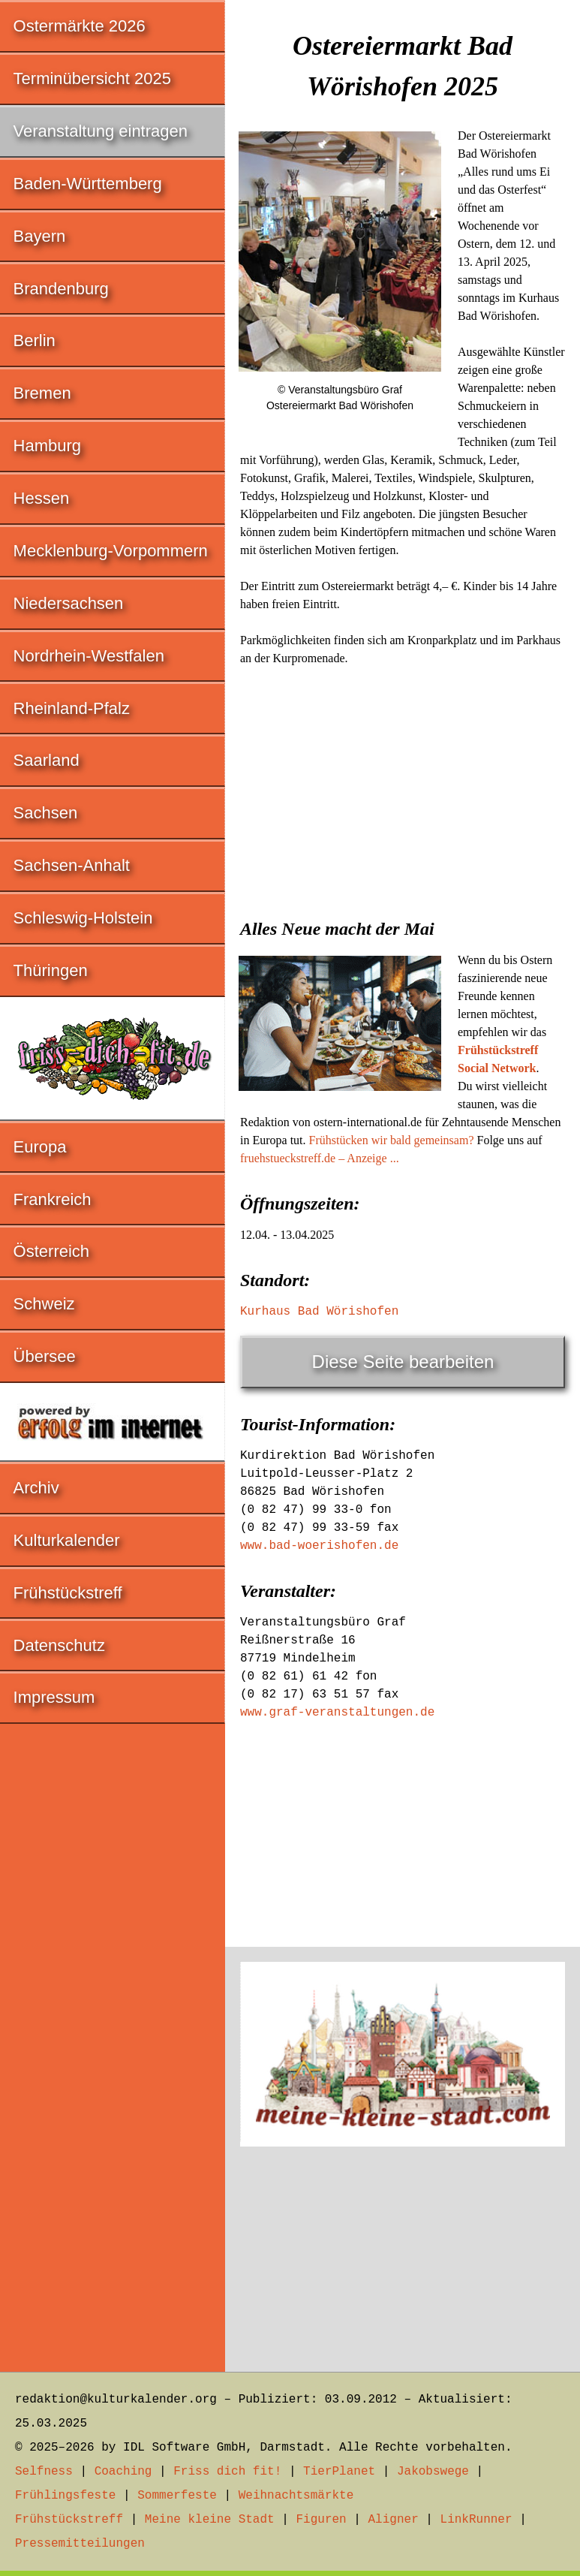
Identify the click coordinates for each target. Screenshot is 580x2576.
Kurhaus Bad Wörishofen (319, 1311)
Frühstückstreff (68, 1592)
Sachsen (46, 812)
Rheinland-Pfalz (72, 708)
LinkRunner (476, 2519)
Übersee (45, 1356)
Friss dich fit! (227, 2471)
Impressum (54, 1697)
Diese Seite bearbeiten (403, 1361)
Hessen (42, 498)
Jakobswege (433, 2471)
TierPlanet (339, 2471)
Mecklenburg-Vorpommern (111, 550)
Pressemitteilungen (80, 2543)
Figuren (321, 2519)
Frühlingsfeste (65, 2495)
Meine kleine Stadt (210, 2519)
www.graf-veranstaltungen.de (337, 1712)
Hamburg (47, 445)
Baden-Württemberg (88, 183)
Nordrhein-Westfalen (89, 655)
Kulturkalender (67, 1540)
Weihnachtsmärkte (296, 2495)
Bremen (42, 393)
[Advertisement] (402, 787)
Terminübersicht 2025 (92, 78)
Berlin (35, 340)
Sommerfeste (177, 2495)
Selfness (44, 2471)
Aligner (393, 2519)
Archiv (36, 1487)
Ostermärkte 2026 (80, 26)
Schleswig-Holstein (83, 917)
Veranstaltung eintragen (101, 131)
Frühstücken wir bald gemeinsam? (391, 1140)
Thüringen (51, 970)
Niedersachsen (69, 603)
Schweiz (44, 1303)
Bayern (40, 236)
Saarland (47, 760)
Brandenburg (61, 288)
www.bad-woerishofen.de (319, 1546)
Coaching (123, 2471)
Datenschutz (59, 1645)
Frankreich (53, 1199)
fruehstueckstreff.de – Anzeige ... (319, 1158)
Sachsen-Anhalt (72, 865)
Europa (40, 1146)
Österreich (51, 1251)
